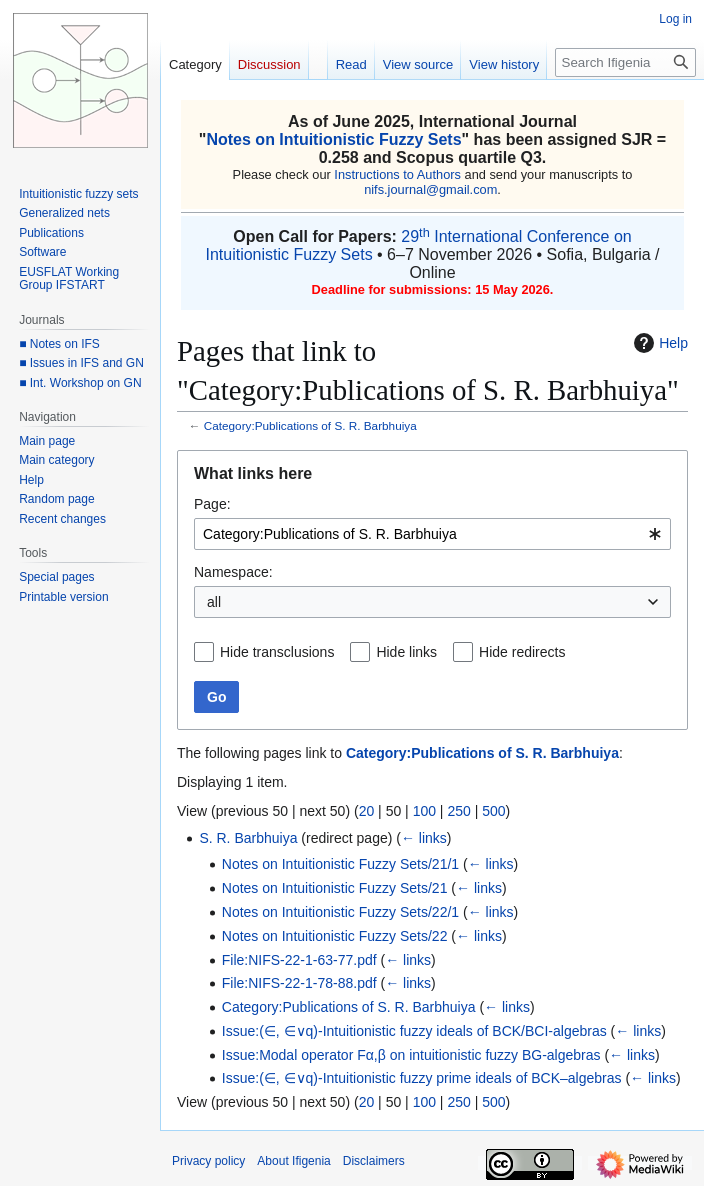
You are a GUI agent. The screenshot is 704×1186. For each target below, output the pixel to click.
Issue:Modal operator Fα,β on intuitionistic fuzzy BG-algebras (411, 1055)
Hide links (406, 652)
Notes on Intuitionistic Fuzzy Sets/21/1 (340, 864)
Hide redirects (522, 652)
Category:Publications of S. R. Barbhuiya (310, 425)
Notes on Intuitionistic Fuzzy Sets (333, 139)
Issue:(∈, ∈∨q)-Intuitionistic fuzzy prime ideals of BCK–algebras (422, 1078)
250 (458, 811)
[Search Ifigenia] (625, 62)
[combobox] (432, 534)
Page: (212, 504)
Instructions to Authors (397, 174)
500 (493, 811)
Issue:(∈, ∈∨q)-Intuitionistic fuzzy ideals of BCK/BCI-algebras (414, 1031)
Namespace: (233, 572)
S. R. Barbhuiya (248, 838)
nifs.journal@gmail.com (430, 189)
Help (658, 343)
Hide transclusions (277, 652)
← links (424, 838)
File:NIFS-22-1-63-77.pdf (299, 960)
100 (424, 811)
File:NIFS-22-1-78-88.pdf (299, 983)
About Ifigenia (293, 1161)
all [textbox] (214, 602)
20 (367, 811)
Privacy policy (208, 1161)
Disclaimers (374, 1161)
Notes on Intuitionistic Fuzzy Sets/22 (335, 936)
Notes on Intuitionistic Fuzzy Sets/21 (335, 888)
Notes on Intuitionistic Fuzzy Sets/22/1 (340, 912)
